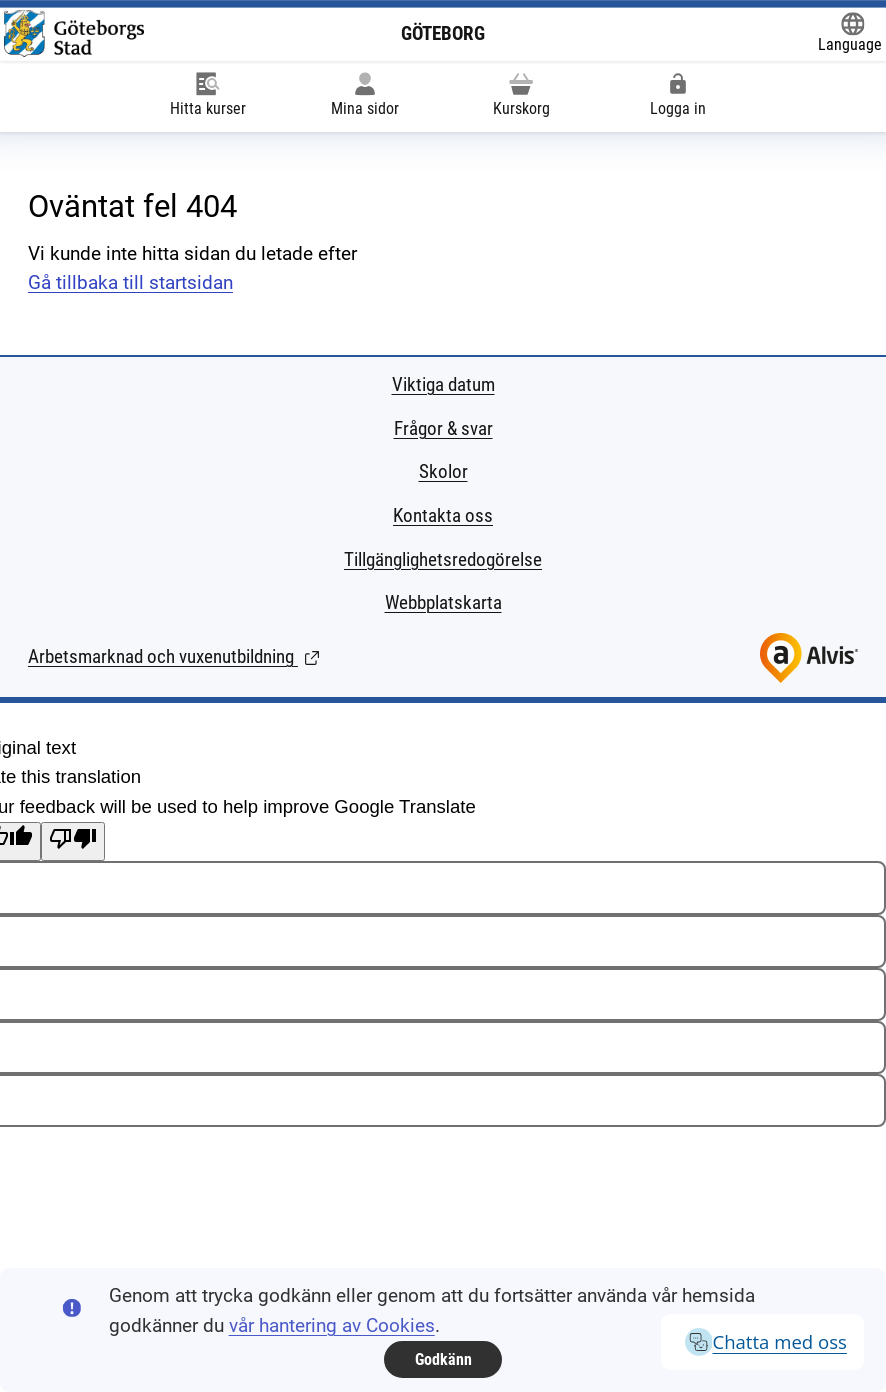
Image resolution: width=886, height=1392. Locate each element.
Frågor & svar (443, 429)
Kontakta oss (443, 516)
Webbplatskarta (443, 603)
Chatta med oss (762, 1342)
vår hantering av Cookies (332, 1326)
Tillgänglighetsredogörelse (443, 560)
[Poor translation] (73, 842)
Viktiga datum (443, 385)
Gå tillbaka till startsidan (130, 283)
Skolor (443, 472)
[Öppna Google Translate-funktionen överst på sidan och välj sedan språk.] (850, 34)
